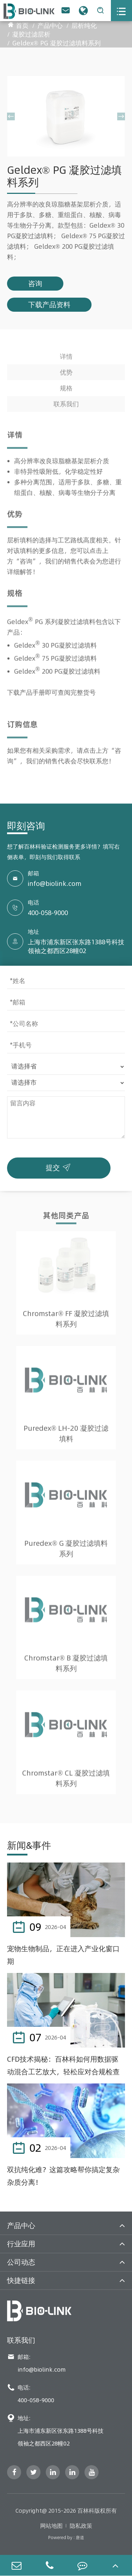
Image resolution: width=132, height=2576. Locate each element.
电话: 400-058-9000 (30, 2393)
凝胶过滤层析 (31, 34)
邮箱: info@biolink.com (36, 2363)
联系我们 (66, 405)
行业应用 (21, 2243)
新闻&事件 (29, 1845)
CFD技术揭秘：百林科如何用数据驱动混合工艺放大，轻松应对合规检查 (63, 2065)
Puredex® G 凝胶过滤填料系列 (65, 1550)
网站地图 (51, 2526)
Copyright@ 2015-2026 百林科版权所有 (66, 2510)
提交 (60, 1166)
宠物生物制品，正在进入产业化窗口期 (63, 1955)
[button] (11, 116)
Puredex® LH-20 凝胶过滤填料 (66, 1436)
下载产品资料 (49, 304)
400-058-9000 (48, 912)
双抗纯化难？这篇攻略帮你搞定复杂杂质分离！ (63, 2176)
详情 (66, 358)
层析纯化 (84, 25)
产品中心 (50, 25)
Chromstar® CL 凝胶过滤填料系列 (65, 1780)
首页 (22, 25)
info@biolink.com (54, 883)
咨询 (35, 283)
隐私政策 (81, 2526)
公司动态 (21, 2262)
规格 (66, 390)
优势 (66, 374)
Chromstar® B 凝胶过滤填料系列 (66, 1665)
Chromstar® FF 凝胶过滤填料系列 (66, 1321)
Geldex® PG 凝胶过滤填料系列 (56, 43)
